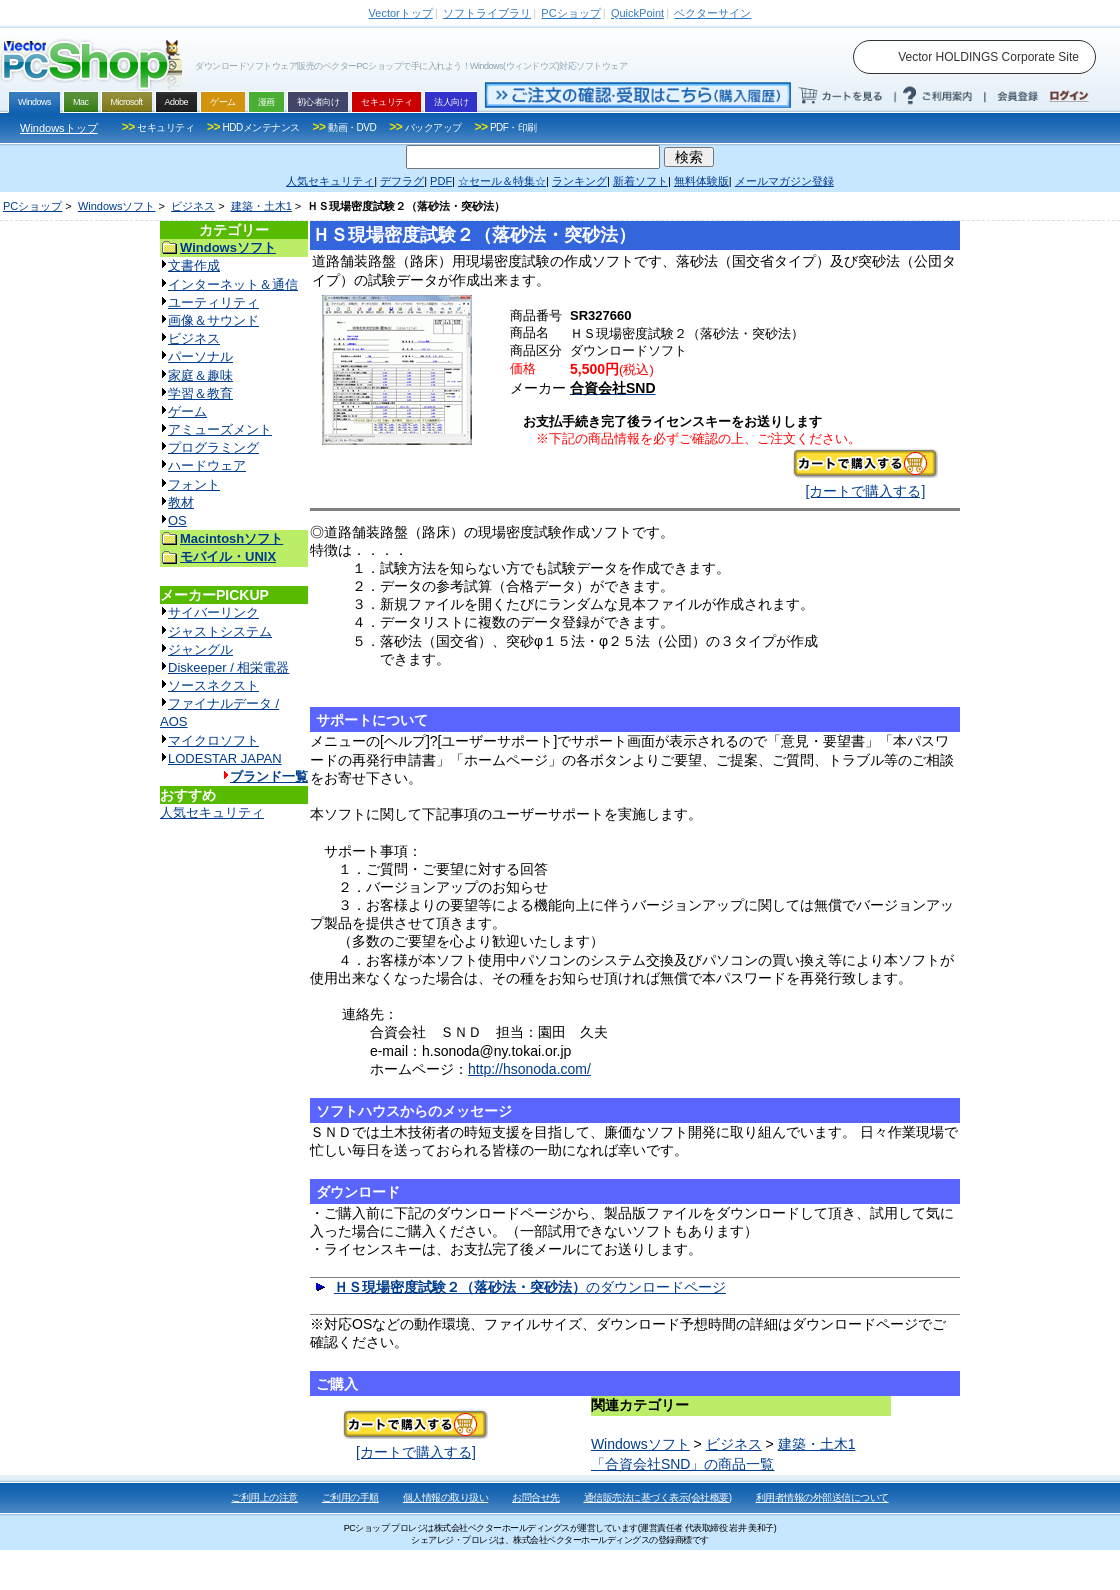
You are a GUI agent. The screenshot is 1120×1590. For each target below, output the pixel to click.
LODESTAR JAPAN (225, 758)
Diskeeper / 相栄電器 (228, 667)
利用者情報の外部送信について (822, 1497)
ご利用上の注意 (264, 1497)
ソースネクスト (213, 685)
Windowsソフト (117, 206)
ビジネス (193, 206)
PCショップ (32, 206)
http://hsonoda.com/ (529, 1069)
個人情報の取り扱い (446, 1497)
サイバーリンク (213, 612)
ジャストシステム (220, 631)
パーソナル (200, 356)
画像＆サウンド (213, 320)
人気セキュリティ (212, 812)
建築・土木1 (261, 206)
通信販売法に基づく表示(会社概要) (658, 1497)
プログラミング (213, 447)
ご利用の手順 (350, 1497)
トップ (401, 13)
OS (177, 520)
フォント (194, 484)
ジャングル (200, 649)
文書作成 (194, 265)
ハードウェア (207, 465)
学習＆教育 (200, 393)
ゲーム (187, 411)
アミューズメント (220, 429)
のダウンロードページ (530, 1287)
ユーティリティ (213, 302)
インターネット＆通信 (233, 284)
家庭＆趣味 (200, 375)
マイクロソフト (213, 740)
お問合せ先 (536, 1497)
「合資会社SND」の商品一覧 (683, 1464)
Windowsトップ (59, 128)
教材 (181, 502)
